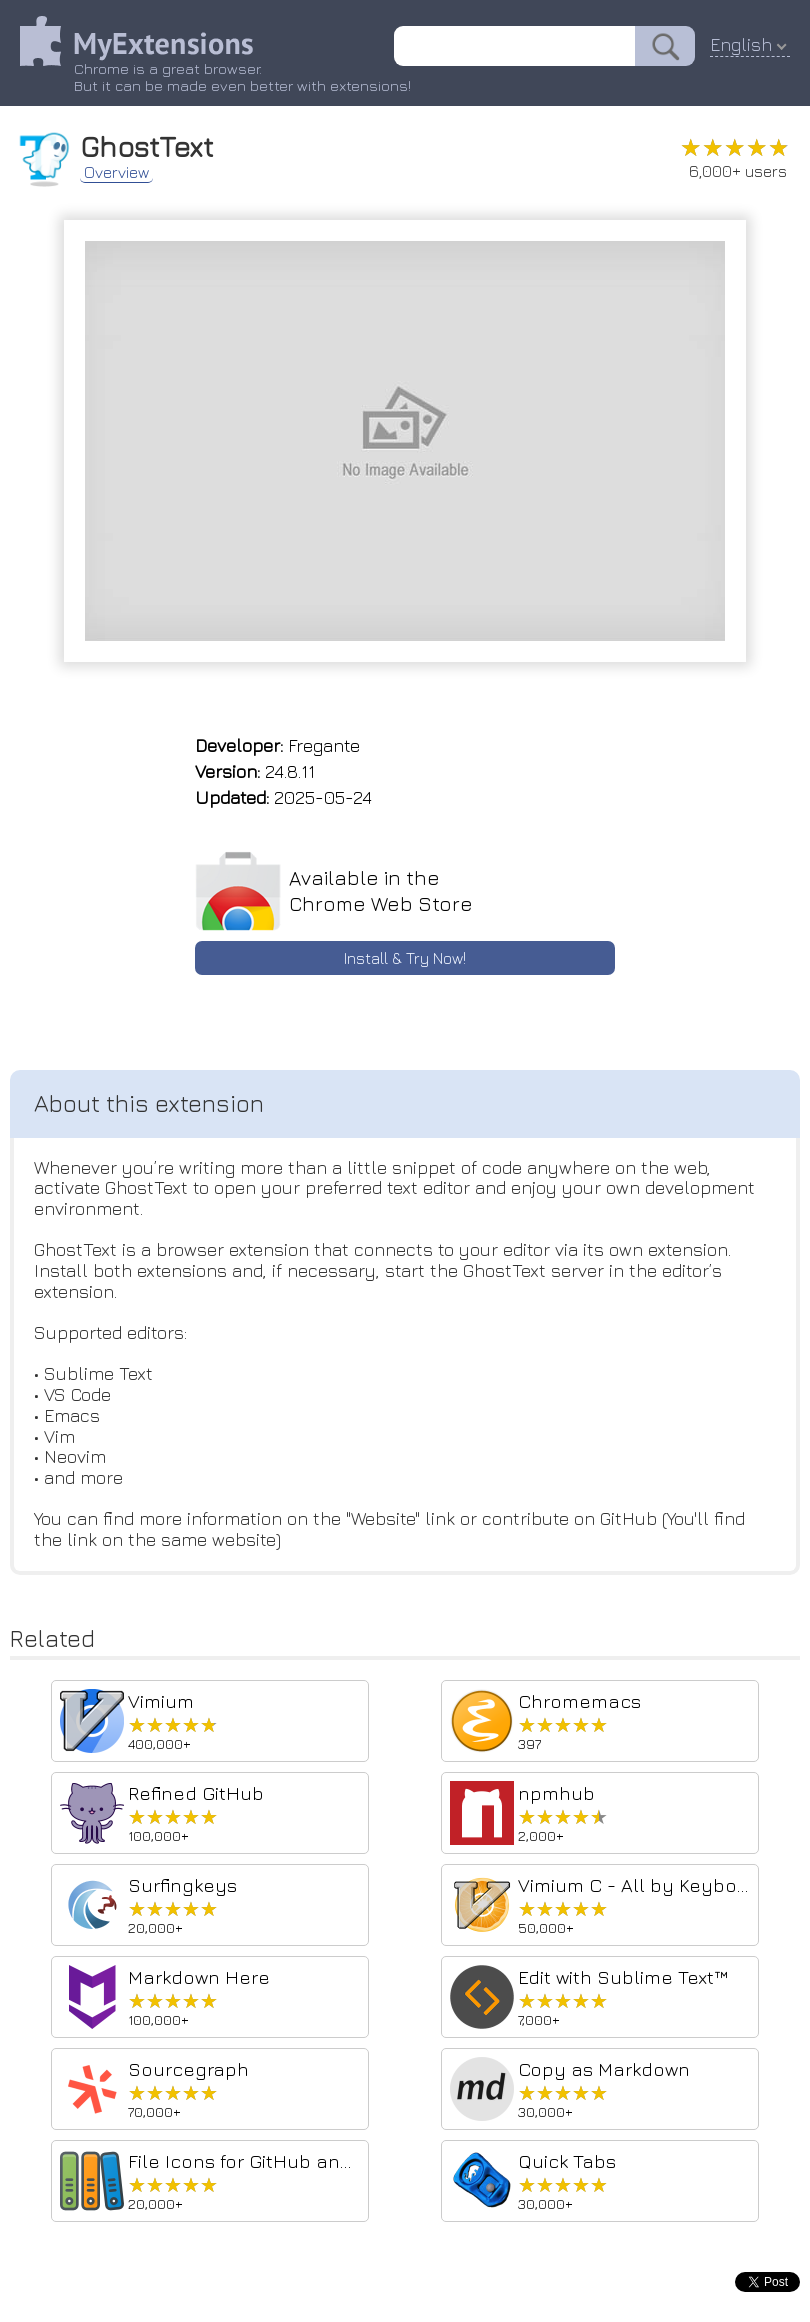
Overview (116, 172)
